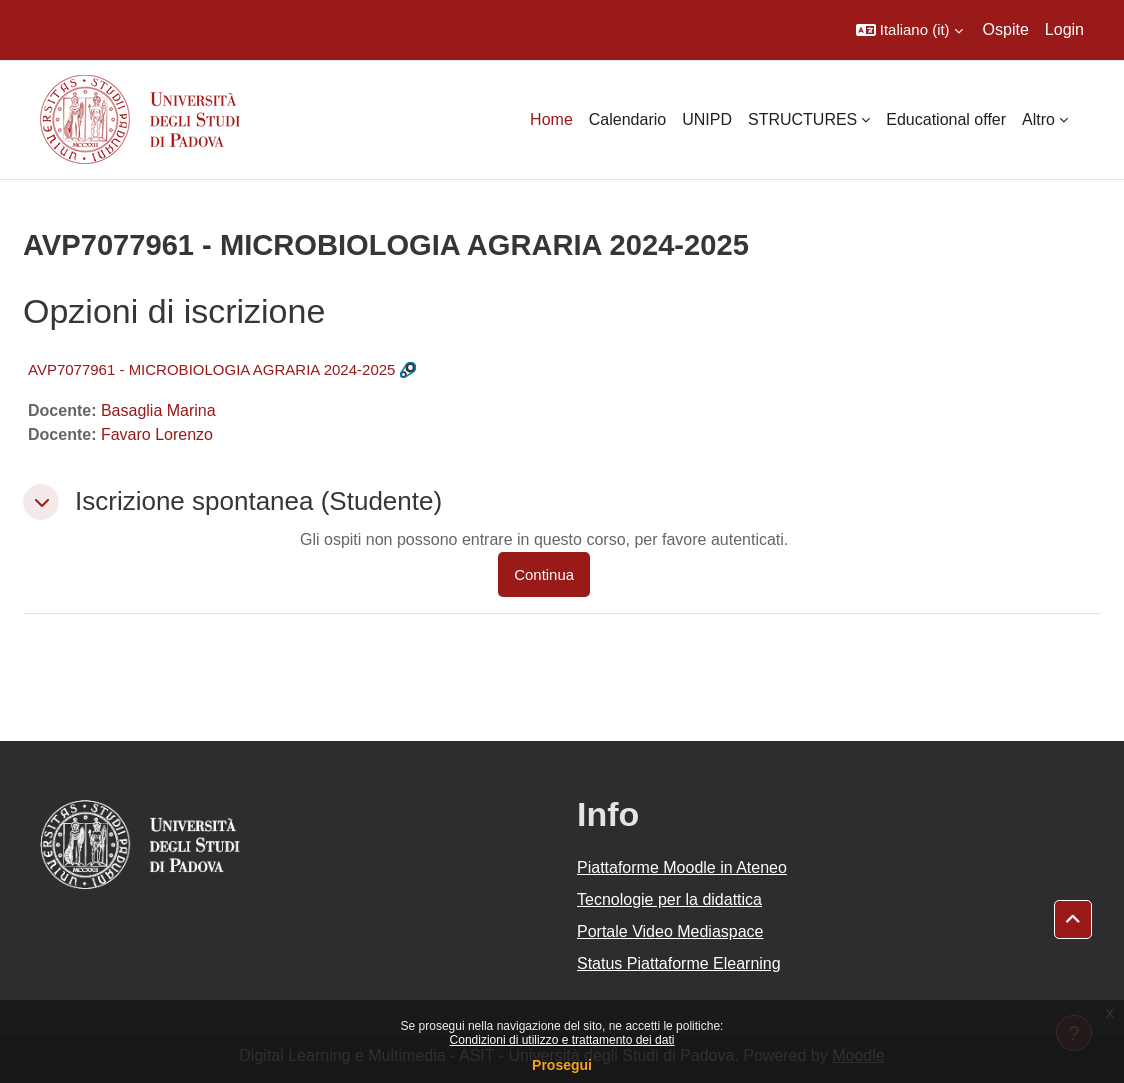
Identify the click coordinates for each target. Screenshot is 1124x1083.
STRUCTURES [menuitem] (802, 119)
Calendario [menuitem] (627, 119)
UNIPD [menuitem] (707, 119)
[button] (909, 30)
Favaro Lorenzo (157, 434)
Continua (544, 574)
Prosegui (562, 1065)
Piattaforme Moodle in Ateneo (682, 867)
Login (1064, 29)
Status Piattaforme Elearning (679, 963)
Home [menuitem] (551, 119)
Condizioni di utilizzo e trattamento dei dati (562, 1040)
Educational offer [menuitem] (946, 119)
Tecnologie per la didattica (669, 899)
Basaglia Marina (158, 410)
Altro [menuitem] (1038, 119)
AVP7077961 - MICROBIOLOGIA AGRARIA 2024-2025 (211, 369)
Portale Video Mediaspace (670, 931)
